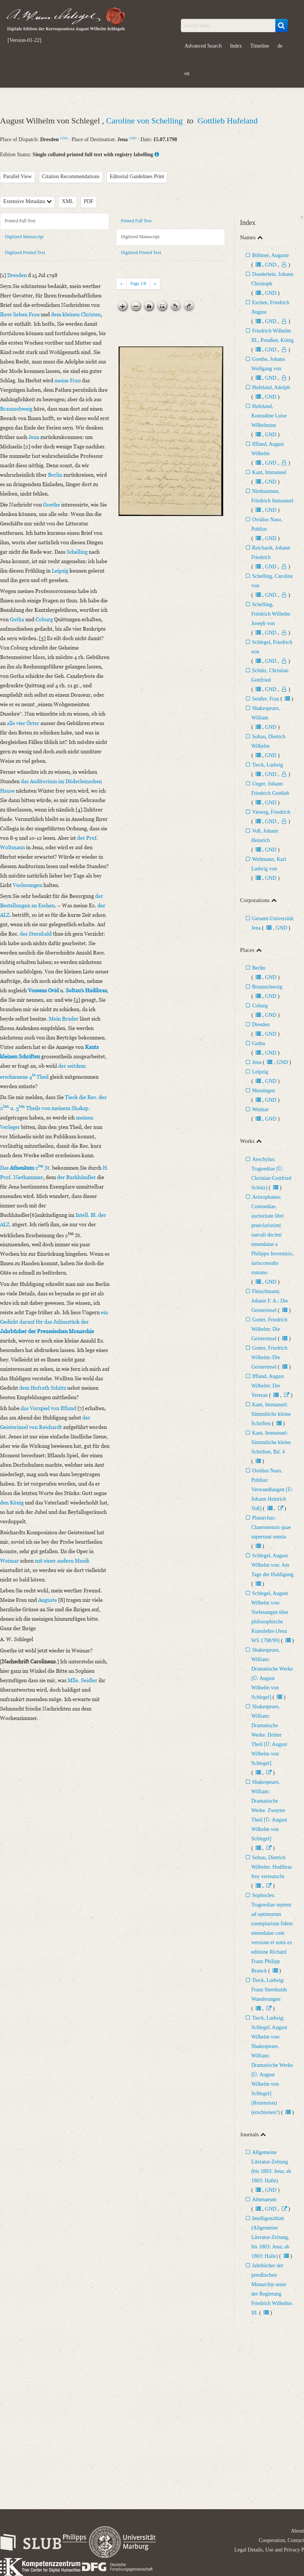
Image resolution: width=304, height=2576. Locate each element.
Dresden (261, 1024)
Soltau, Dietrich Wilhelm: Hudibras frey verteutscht (271, 1867)
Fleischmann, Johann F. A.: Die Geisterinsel (269, 1301)
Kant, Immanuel (269, 472)
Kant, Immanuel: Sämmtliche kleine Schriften (271, 1414)
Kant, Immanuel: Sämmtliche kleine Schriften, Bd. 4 (271, 1442)
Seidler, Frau (265, 699)
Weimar (260, 1109)
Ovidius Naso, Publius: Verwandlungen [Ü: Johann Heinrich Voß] (272, 1489)
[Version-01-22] (24, 40)
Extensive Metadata (27, 201)
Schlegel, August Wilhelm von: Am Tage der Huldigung (272, 1565)
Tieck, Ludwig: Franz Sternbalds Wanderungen (269, 1989)
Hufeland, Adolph (271, 387)
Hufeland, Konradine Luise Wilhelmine (269, 415)
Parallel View (17, 176)
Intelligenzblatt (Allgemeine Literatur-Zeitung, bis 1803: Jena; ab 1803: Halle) (270, 2237)
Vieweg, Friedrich (271, 812)
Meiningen (263, 1090)
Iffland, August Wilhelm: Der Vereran (267, 1385)
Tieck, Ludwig (267, 765)
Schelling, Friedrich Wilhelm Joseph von (270, 614)
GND (64, 138)
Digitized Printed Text (25, 252)
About (297, 2531)
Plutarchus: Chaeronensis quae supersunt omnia (271, 1527)
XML (68, 201)
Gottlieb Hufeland (228, 120)
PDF (89, 201)
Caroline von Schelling (145, 120)
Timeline (259, 46)
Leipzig (260, 1072)
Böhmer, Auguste (270, 255)
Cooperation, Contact (281, 2540)
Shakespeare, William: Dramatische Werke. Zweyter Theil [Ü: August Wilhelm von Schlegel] (269, 1810)
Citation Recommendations (71, 176)
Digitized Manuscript (24, 236)
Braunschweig (267, 987)
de (280, 46)
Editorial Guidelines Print (137, 176)
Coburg (260, 1006)
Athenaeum (264, 2199)
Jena (256, 1062)
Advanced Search (203, 46)
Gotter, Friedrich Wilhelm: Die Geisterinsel (269, 1329)
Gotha (258, 1043)
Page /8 (138, 283)
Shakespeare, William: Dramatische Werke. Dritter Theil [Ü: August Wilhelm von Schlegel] (269, 1735)
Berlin (258, 968)
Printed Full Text (20, 220)
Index (236, 46)
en (187, 73)
